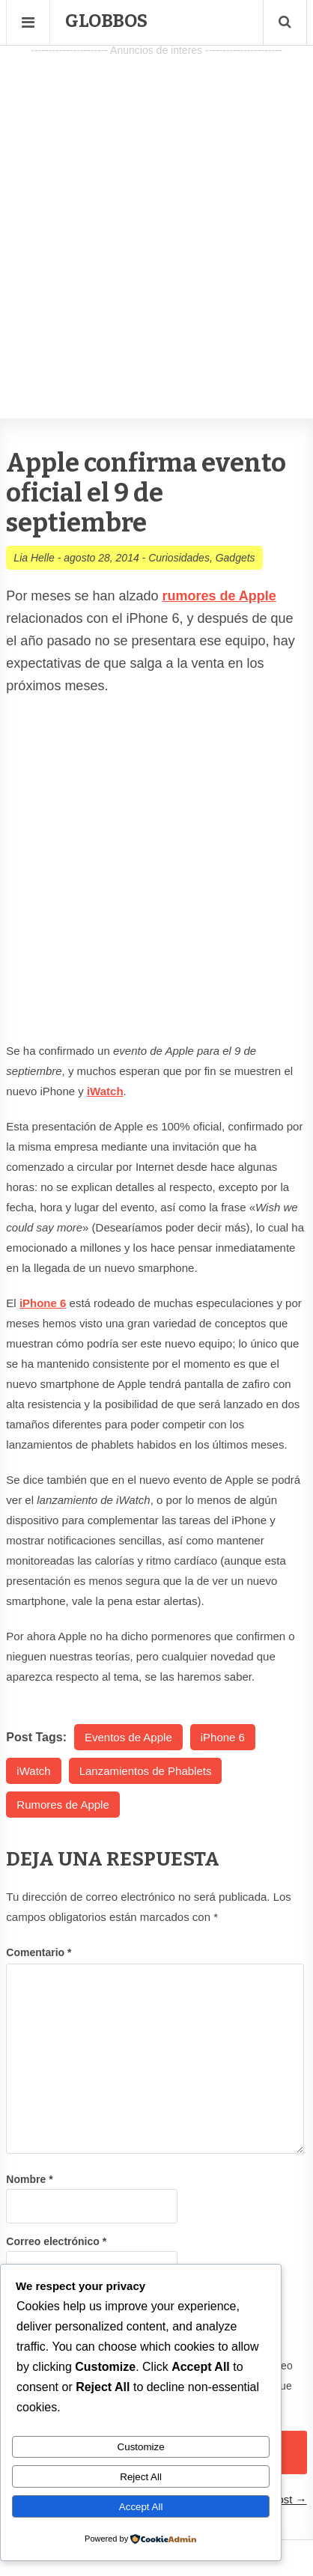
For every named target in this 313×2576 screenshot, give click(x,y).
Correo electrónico (56, 2241)
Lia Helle (33, 558)
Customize (141, 2446)
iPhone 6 (223, 1737)
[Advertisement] (156, 217)
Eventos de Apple (128, 1737)
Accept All (141, 2506)
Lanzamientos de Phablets (145, 1770)
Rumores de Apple (62, 1804)
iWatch (33, 1770)
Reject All (141, 2476)
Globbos (106, 20)
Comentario (38, 1952)
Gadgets (235, 558)
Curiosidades (179, 558)
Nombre (29, 2179)
